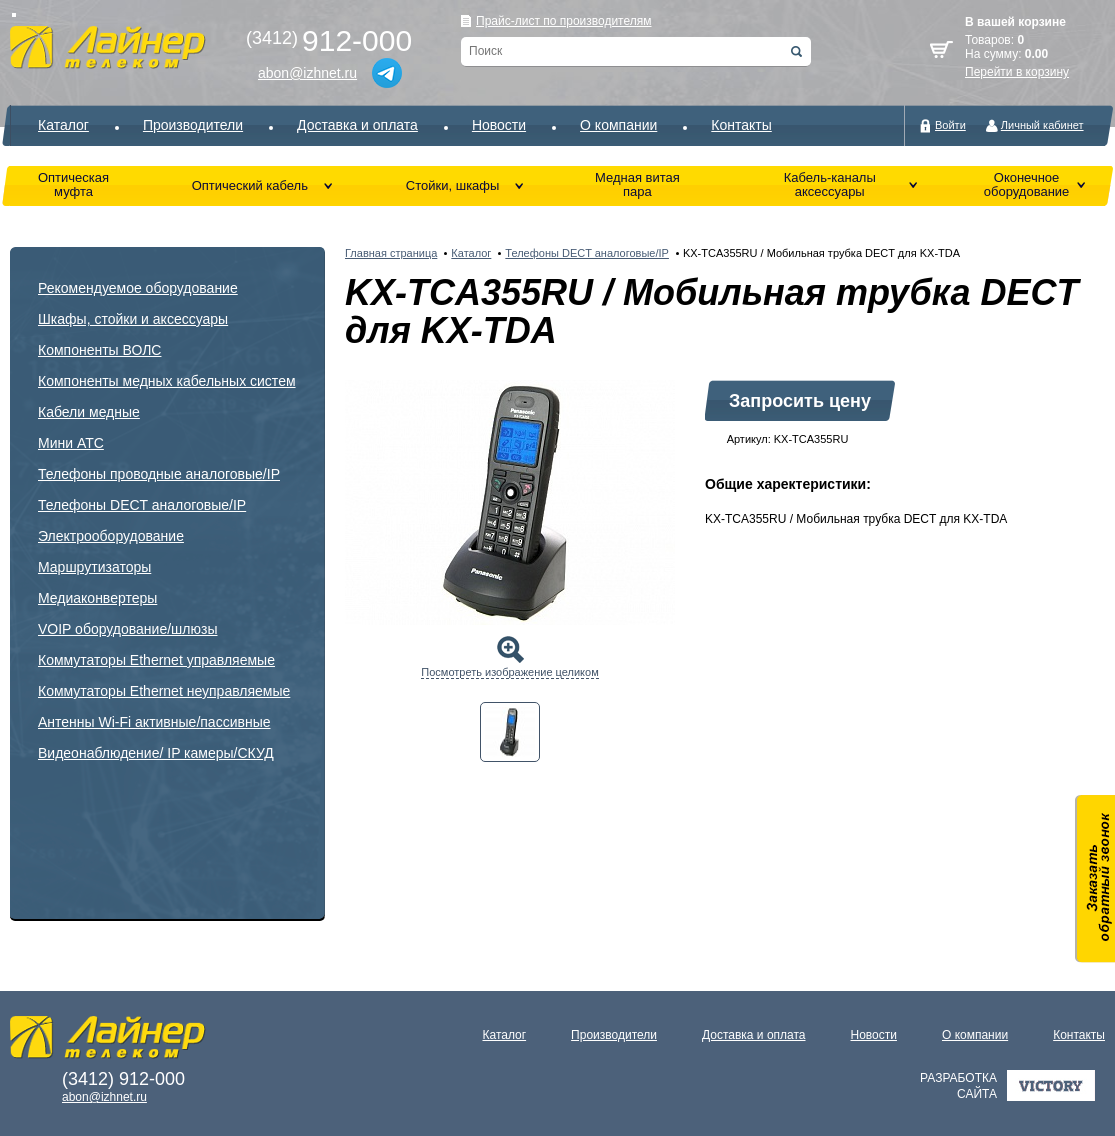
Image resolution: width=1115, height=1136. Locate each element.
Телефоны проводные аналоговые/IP (159, 474)
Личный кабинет (1042, 125)
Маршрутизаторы (94, 567)
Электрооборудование (111, 536)
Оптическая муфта (73, 184)
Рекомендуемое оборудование (138, 288)
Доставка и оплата (357, 125)
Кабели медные (89, 412)
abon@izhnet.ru (307, 73)
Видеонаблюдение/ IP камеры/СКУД (156, 753)
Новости (499, 125)
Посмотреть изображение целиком (509, 672)
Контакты (741, 125)
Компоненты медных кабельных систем (167, 381)
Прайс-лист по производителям (564, 21)
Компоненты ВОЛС (99, 350)
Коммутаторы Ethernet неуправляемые (164, 691)
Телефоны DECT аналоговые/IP (142, 505)
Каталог (63, 125)
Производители (193, 125)
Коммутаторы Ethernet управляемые (156, 660)
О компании (618, 125)
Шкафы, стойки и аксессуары (133, 319)
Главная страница (391, 253)
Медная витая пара (637, 184)
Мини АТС (71, 443)
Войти (950, 125)
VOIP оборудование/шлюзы (127, 629)
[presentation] (510, 732)
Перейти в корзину (1017, 72)
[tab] (510, 732)
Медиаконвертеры (97, 598)
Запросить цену (800, 401)
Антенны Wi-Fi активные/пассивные (154, 722)
